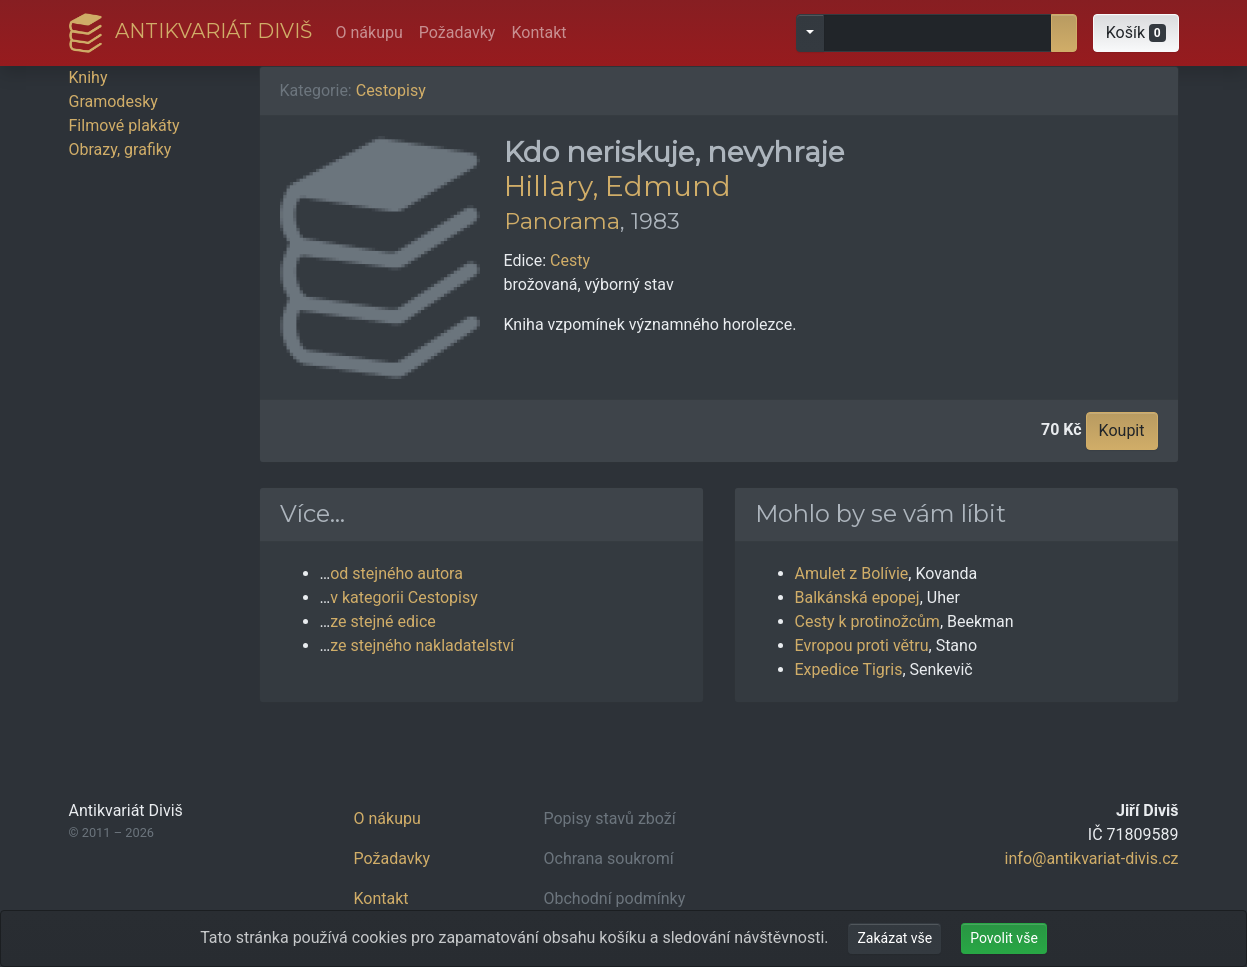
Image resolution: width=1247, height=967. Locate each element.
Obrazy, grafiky (120, 149)
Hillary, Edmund (617, 186)
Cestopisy (391, 90)
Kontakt (538, 32)
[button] (1136, 33)
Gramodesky (113, 101)
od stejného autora (396, 573)
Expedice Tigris (849, 669)
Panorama (562, 221)
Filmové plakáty (124, 125)
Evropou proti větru (862, 645)
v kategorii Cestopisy (404, 597)
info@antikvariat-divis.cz (1092, 858)
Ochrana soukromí (609, 858)
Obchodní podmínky (615, 898)
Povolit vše (1004, 938)
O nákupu (369, 32)
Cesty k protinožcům (867, 621)
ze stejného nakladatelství (422, 645)
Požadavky (457, 32)
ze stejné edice (383, 621)
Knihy (88, 77)
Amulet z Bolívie (852, 573)
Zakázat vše (894, 938)
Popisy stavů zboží (610, 818)
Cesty (570, 260)
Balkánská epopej (857, 597)
